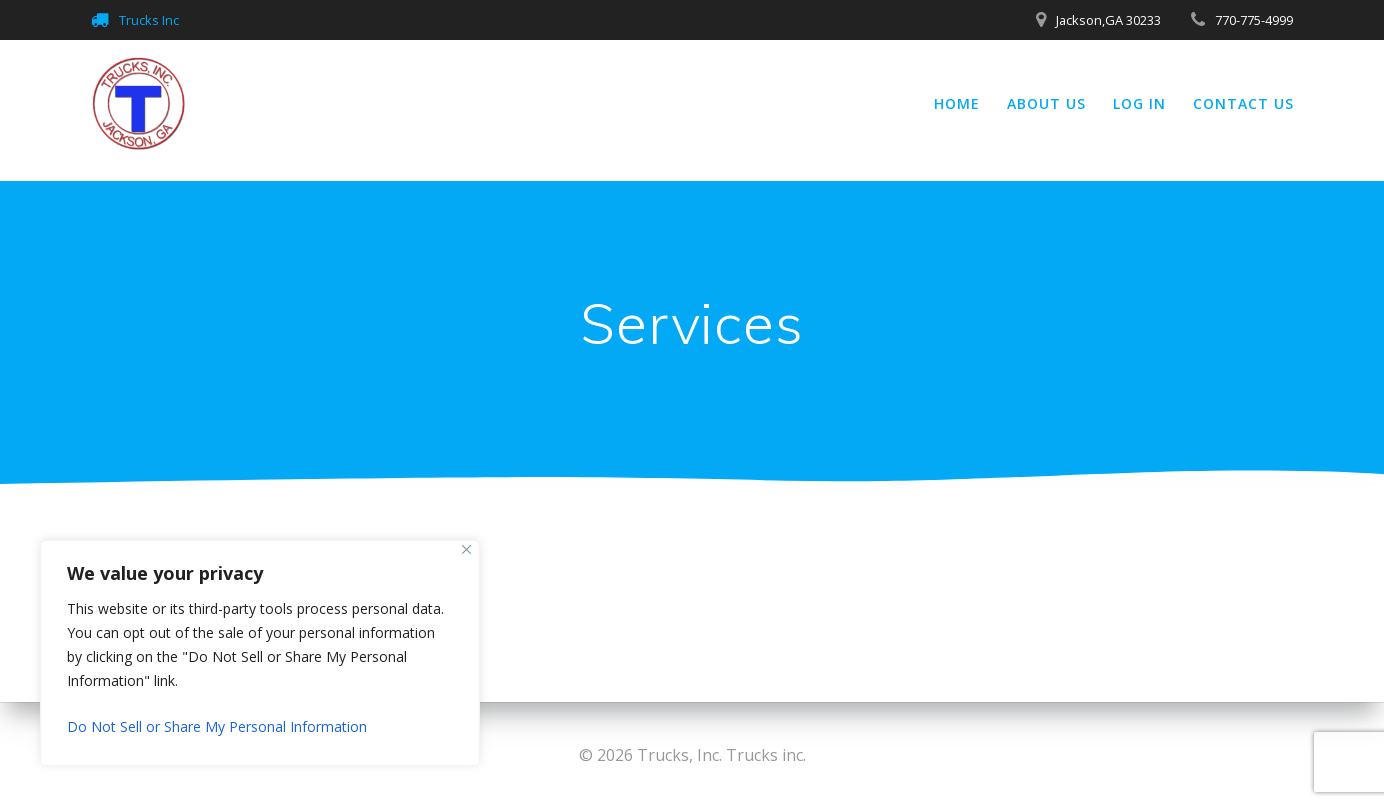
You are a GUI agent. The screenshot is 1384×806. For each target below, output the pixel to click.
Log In (1139, 103)
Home (957, 103)
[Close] (466, 549)
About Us (1046, 103)
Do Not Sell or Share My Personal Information (217, 726)
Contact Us (1243, 103)
